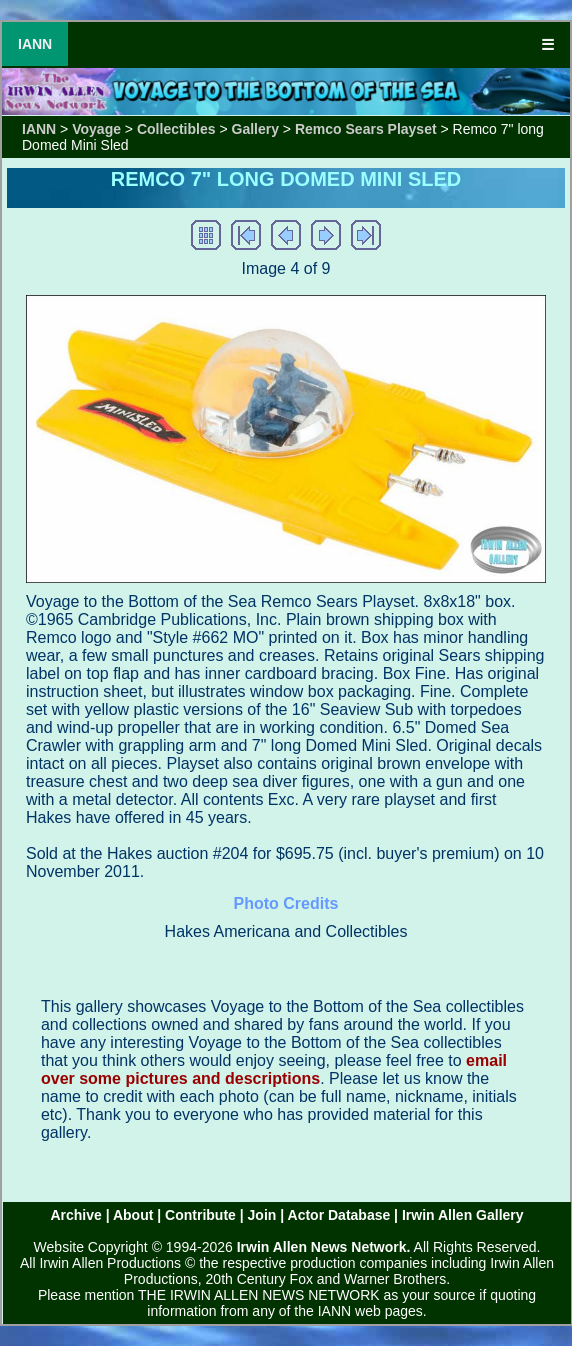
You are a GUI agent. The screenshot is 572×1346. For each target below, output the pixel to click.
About (133, 1215)
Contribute (200, 1215)
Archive (75, 1215)
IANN (35, 44)
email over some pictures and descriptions (274, 1069)
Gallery (255, 129)
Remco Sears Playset (366, 129)
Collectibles (176, 129)
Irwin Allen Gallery (463, 1215)
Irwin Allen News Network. (324, 1247)
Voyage (96, 129)
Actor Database (339, 1215)
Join (262, 1215)
